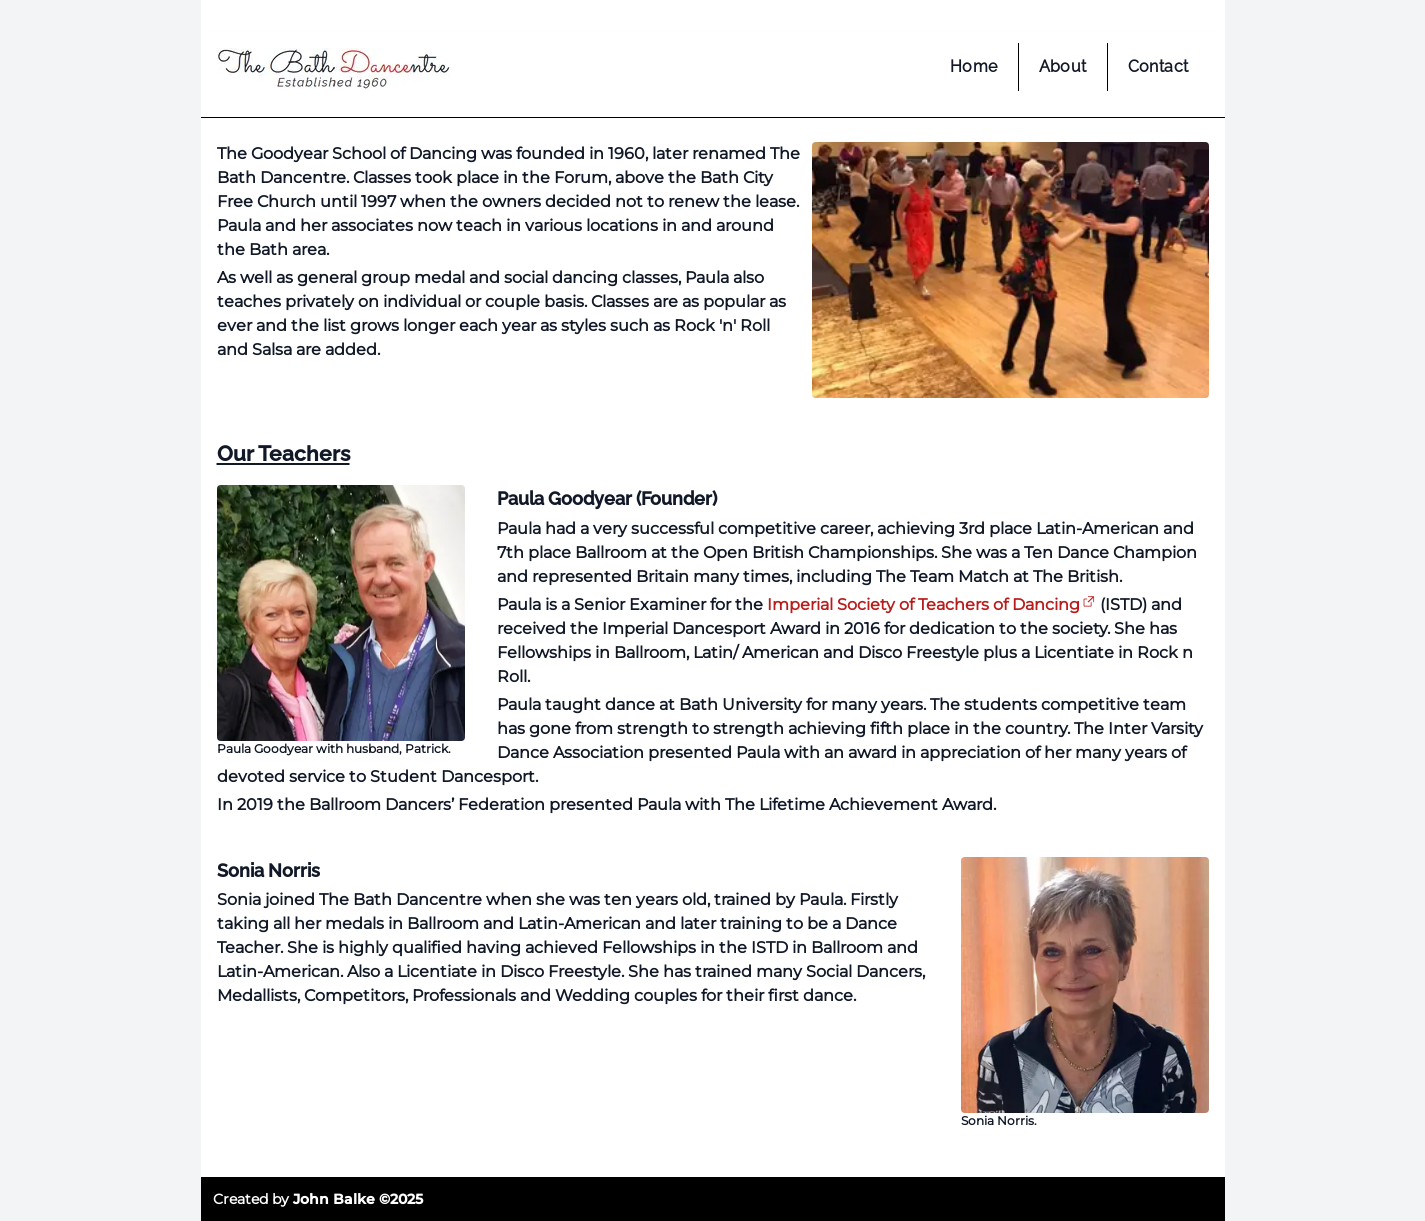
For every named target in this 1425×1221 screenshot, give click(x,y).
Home (974, 66)
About (1063, 66)
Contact (1158, 66)
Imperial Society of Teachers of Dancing (923, 604)
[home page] (333, 72)
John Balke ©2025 (358, 1199)
